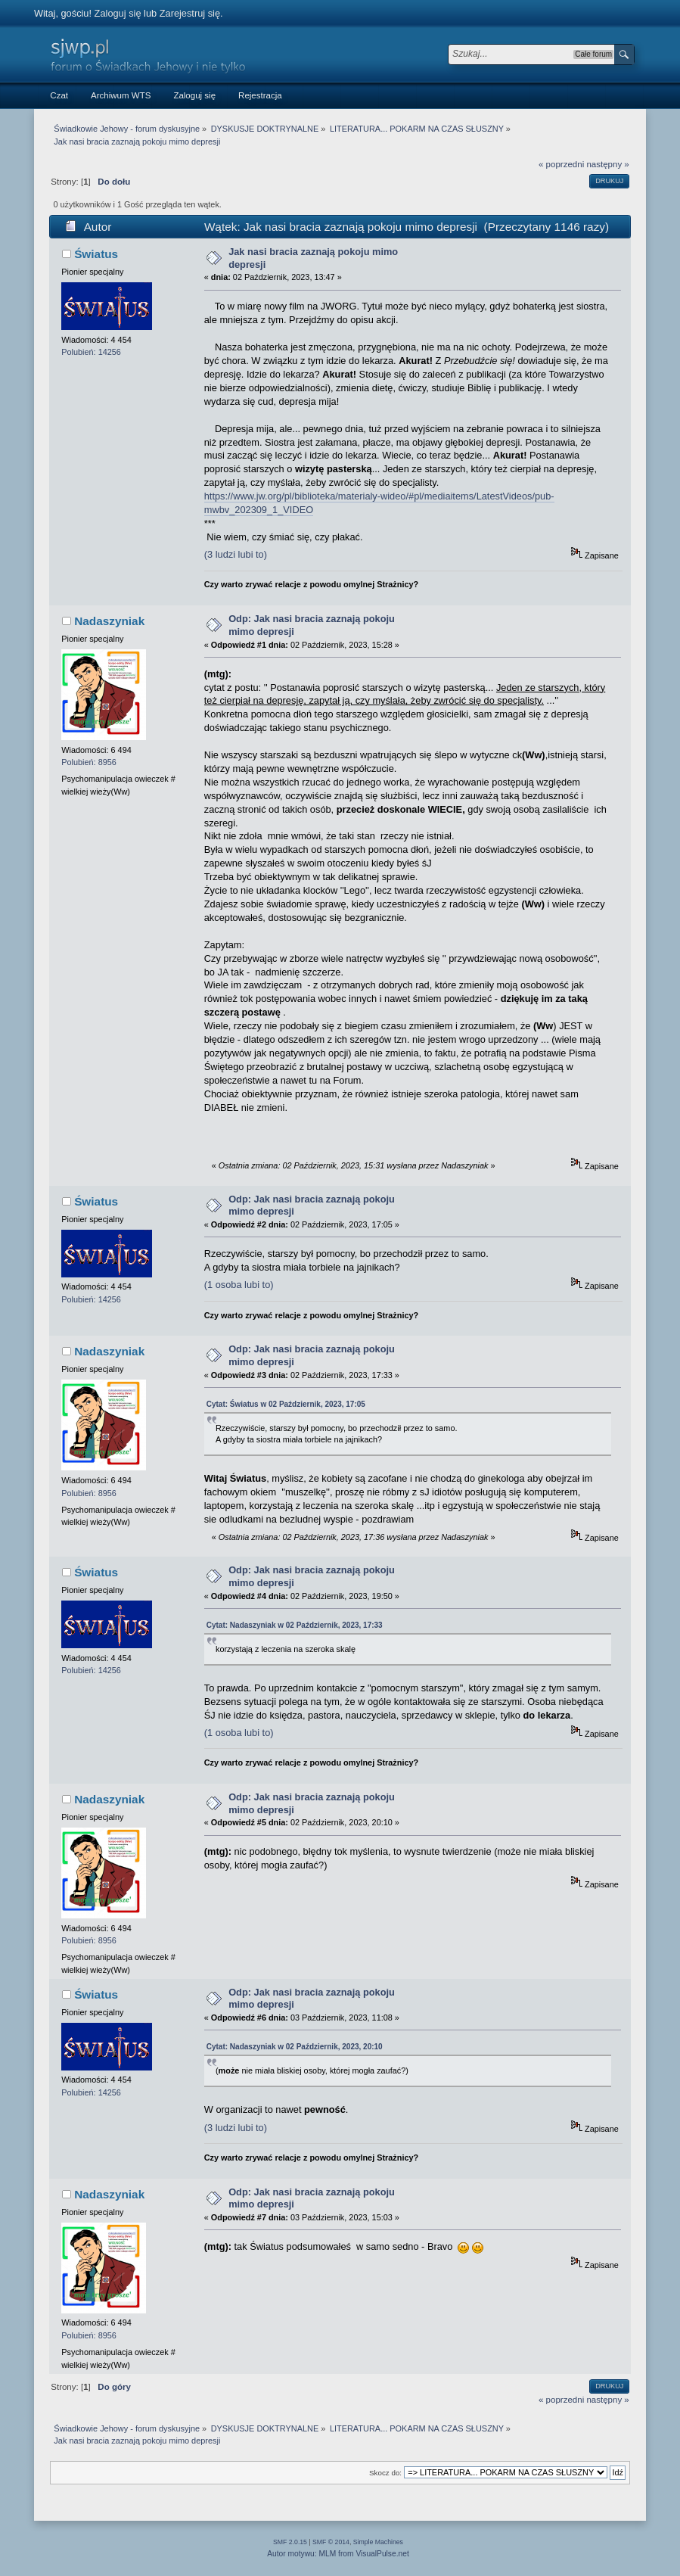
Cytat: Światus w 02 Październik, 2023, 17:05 (285, 1404)
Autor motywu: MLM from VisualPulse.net (338, 2554)
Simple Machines (378, 2542)
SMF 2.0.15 (290, 2542)
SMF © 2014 (330, 2542)
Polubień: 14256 (91, 351)
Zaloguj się (118, 13)
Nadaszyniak (109, 620)
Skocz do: (385, 2473)
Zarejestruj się (190, 13)
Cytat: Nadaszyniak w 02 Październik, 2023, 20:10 (294, 2046)
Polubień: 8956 (88, 762)
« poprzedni (561, 164)
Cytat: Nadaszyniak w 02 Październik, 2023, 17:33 (294, 1625)
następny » (607, 164)
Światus (96, 253)
